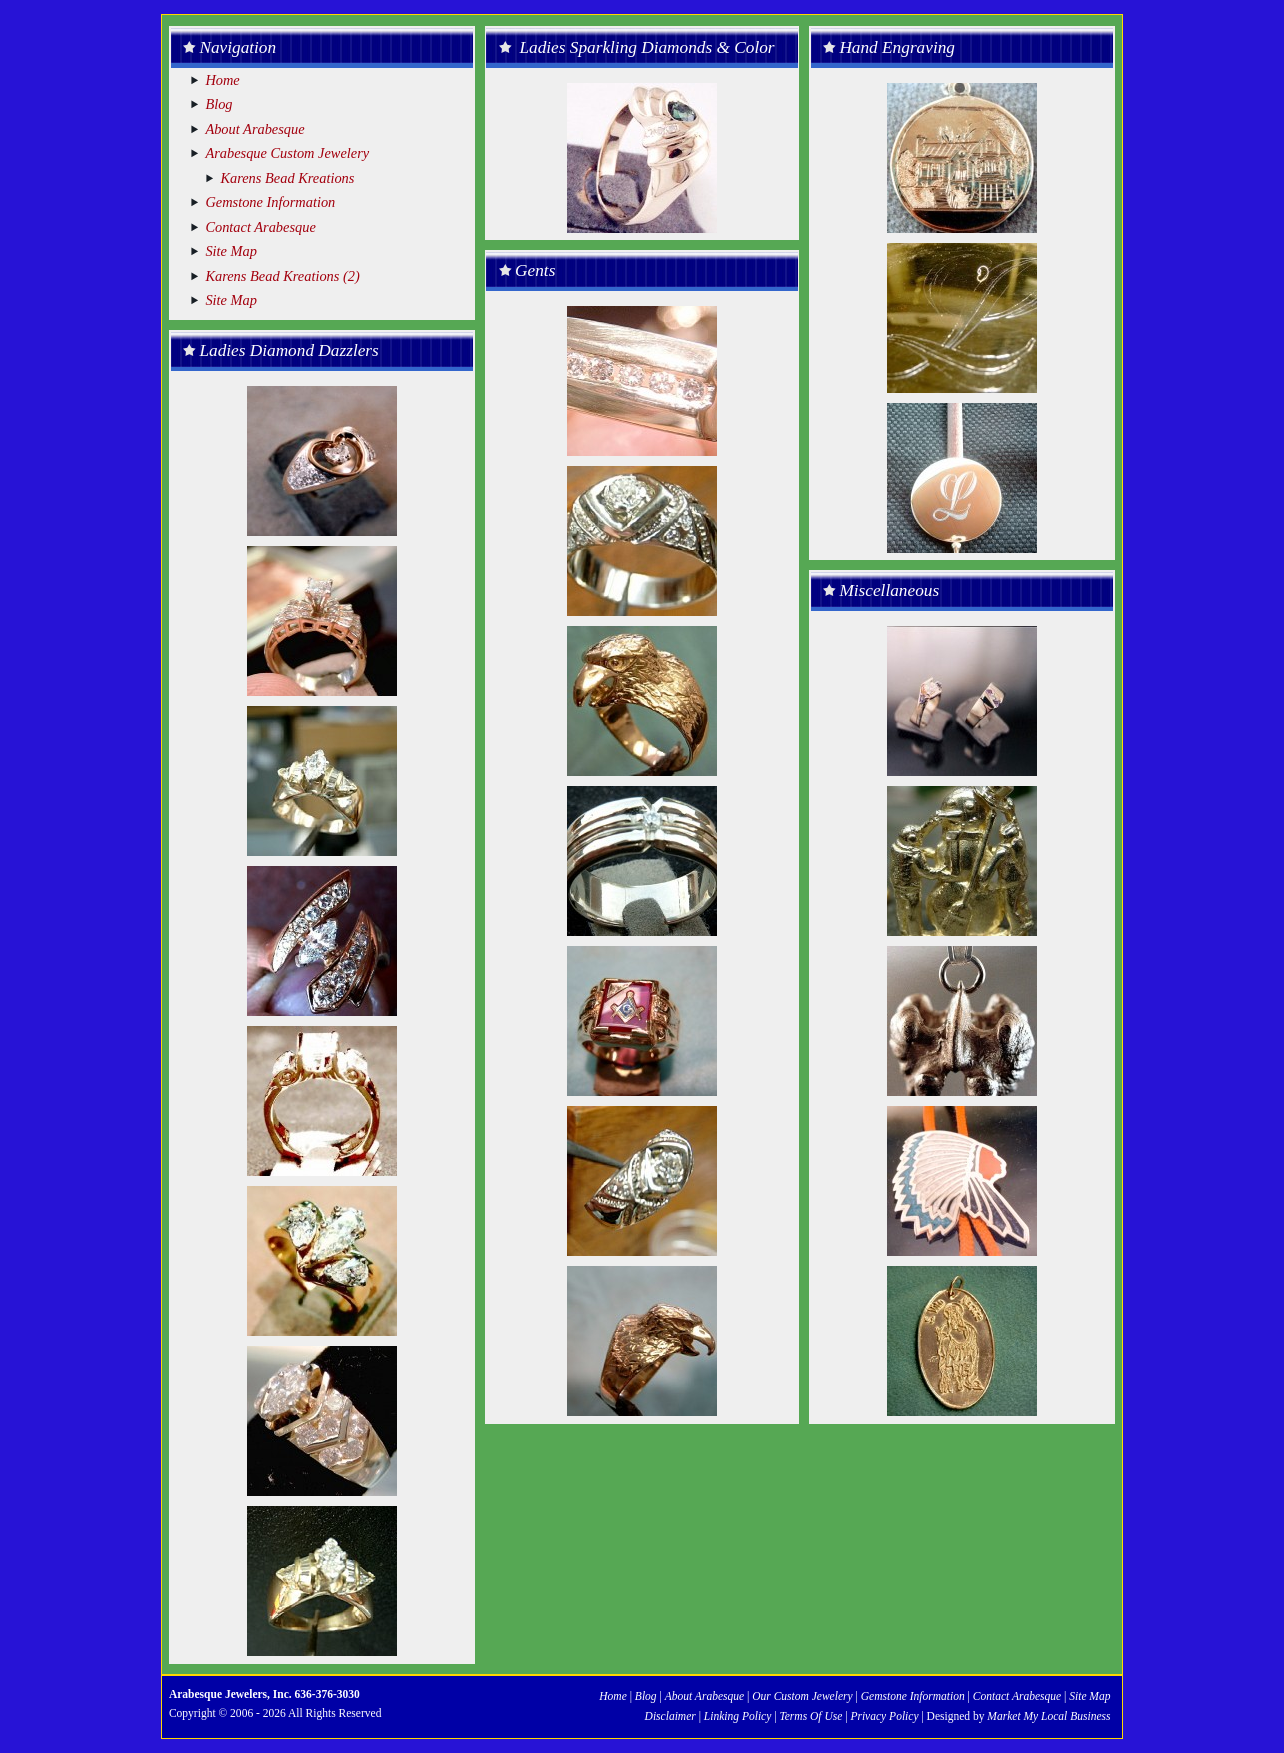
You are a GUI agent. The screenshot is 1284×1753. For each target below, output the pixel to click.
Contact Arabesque (260, 227)
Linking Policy (737, 1716)
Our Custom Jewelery (802, 1696)
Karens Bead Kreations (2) (282, 276)
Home (222, 80)
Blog (218, 104)
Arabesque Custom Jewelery (287, 153)
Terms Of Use (810, 1716)
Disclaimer (672, 1716)
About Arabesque (254, 129)
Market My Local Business (1047, 1716)
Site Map (231, 251)
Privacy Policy (884, 1716)
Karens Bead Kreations (287, 178)
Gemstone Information (270, 202)
